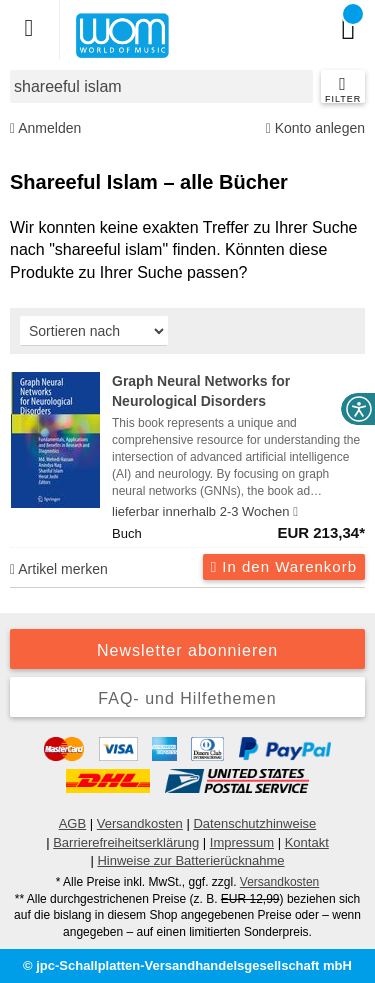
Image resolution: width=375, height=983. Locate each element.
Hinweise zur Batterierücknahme (190, 860)
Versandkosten (140, 823)
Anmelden (45, 128)
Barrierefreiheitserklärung (126, 842)
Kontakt (307, 842)
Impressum (242, 842)
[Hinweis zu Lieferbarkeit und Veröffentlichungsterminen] (295, 512)
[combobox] (161, 86)
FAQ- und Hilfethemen (187, 698)
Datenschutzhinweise (254, 823)
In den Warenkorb (284, 566)
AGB (72, 823)
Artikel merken (59, 569)
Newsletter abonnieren (187, 650)
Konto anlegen (315, 128)
